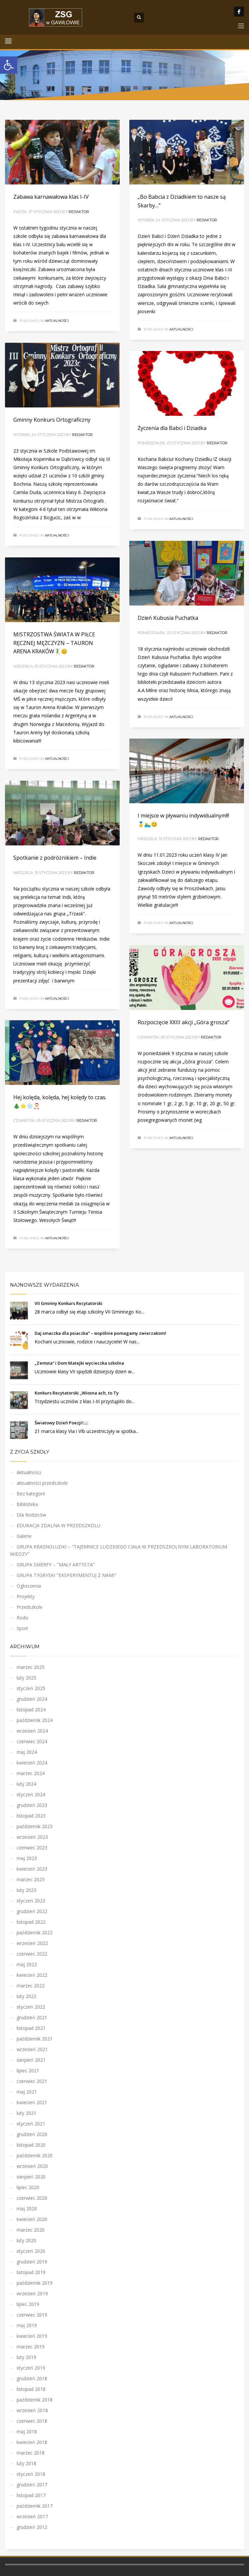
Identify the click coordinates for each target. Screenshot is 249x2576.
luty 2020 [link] (26, 2240)
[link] (8, 65)
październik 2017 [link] (35, 2506)
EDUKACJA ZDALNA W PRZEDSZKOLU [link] (58, 1525)
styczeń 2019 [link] (31, 2368)
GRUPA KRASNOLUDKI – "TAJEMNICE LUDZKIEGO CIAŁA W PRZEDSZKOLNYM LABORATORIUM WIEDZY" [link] (118, 1550)
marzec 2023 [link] (31, 1879)
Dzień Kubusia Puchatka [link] (168, 617)
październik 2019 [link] (35, 2283)
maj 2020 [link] (27, 2208)
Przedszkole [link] (30, 1607)
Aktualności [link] (57, 321)
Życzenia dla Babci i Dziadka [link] (172, 428)
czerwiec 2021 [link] (32, 2081)
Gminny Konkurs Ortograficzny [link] (51, 419)
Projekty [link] (26, 1596)
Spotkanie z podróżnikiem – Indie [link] (54, 857)
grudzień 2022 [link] (32, 1911)
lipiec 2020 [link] (28, 2187)
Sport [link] (22, 1628)
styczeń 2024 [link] (31, 1794)
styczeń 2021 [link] (31, 2123)
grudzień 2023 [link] (32, 1805)
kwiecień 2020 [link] (32, 2219)
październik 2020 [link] (35, 2155)
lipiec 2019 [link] (28, 2304)
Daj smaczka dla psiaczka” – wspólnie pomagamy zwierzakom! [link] (100, 1333)
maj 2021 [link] (27, 2092)
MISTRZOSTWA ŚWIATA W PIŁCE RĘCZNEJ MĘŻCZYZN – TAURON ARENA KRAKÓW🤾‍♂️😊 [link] (54, 643)
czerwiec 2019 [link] (32, 2315)
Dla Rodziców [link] (31, 1515)
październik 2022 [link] (35, 1932)
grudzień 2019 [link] (32, 2261)
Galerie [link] (24, 1536)
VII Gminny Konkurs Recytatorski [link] (68, 1303)
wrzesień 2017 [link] (32, 2516)
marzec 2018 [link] (31, 2453)
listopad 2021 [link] (31, 2028)
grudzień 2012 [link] (32, 2527)
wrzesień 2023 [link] (32, 1837)
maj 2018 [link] (27, 2431)
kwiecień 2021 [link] (32, 2102)
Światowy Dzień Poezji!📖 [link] (61, 1423)
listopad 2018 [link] (31, 2389)
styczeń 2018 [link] (31, 2474)
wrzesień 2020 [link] (32, 2166)
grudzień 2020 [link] (32, 2134)
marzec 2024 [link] (31, 1773)
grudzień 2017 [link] (32, 2484)
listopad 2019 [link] (31, 2272)
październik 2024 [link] (35, 1720)
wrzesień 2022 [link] (32, 1943)
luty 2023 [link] (26, 1890)
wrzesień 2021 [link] (32, 2049)
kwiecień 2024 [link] (32, 1762)
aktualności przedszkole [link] (42, 1483)
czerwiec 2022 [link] (32, 1954)
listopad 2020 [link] (31, 2145)
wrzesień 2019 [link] (32, 2293)
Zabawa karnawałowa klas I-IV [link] (51, 196)
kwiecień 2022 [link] (32, 1975)
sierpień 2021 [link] (31, 2060)
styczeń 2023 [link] (31, 1900)
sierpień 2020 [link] (31, 2177)
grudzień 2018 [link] (32, 2378)
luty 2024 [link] (26, 1784)
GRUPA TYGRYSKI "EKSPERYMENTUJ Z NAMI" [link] (66, 1575)
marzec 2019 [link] (31, 2346)
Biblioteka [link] (27, 1504)
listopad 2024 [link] (31, 1709)
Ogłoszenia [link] (29, 1586)
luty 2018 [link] (26, 2463)
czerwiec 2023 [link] (32, 1847)
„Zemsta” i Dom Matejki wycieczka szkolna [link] (79, 1363)
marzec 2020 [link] (31, 2230)
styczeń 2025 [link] (31, 1688)
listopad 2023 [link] (31, 1816)
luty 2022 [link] (26, 1996)
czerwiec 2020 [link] (32, 2198)
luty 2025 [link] (26, 1678)
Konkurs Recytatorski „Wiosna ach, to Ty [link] (77, 1393)
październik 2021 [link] (35, 2039)
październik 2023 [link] (35, 1826)
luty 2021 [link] (26, 2113)
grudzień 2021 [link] (32, 2017)
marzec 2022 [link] (31, 1985)
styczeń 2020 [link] (31, 2251)
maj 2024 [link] (27, 1752)
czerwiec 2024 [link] (32, 1741)
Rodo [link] (22, 1617)
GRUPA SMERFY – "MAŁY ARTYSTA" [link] (56, 1564)
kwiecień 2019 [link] (32, 2336)
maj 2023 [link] (27, 1858)
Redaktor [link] (78, 211)
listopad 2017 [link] (31, 2495)
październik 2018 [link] (35, 2400)
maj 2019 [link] (27, 2325)
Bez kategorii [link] (31, 1493)
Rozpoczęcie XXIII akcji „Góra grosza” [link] (183, 1022)
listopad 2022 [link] (31, 1922)
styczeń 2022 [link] (31, 2007)
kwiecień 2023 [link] (32, 1869)
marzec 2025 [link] (31, 1667)
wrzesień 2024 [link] (32, 1731)
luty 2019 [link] (26, 2357)
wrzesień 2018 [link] (32, 2410)
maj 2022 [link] (27, 1964)
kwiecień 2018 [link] (32, 2442)
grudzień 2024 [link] (32, 1699)
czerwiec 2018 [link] (32, 2421)
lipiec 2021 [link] (28, 2070)
